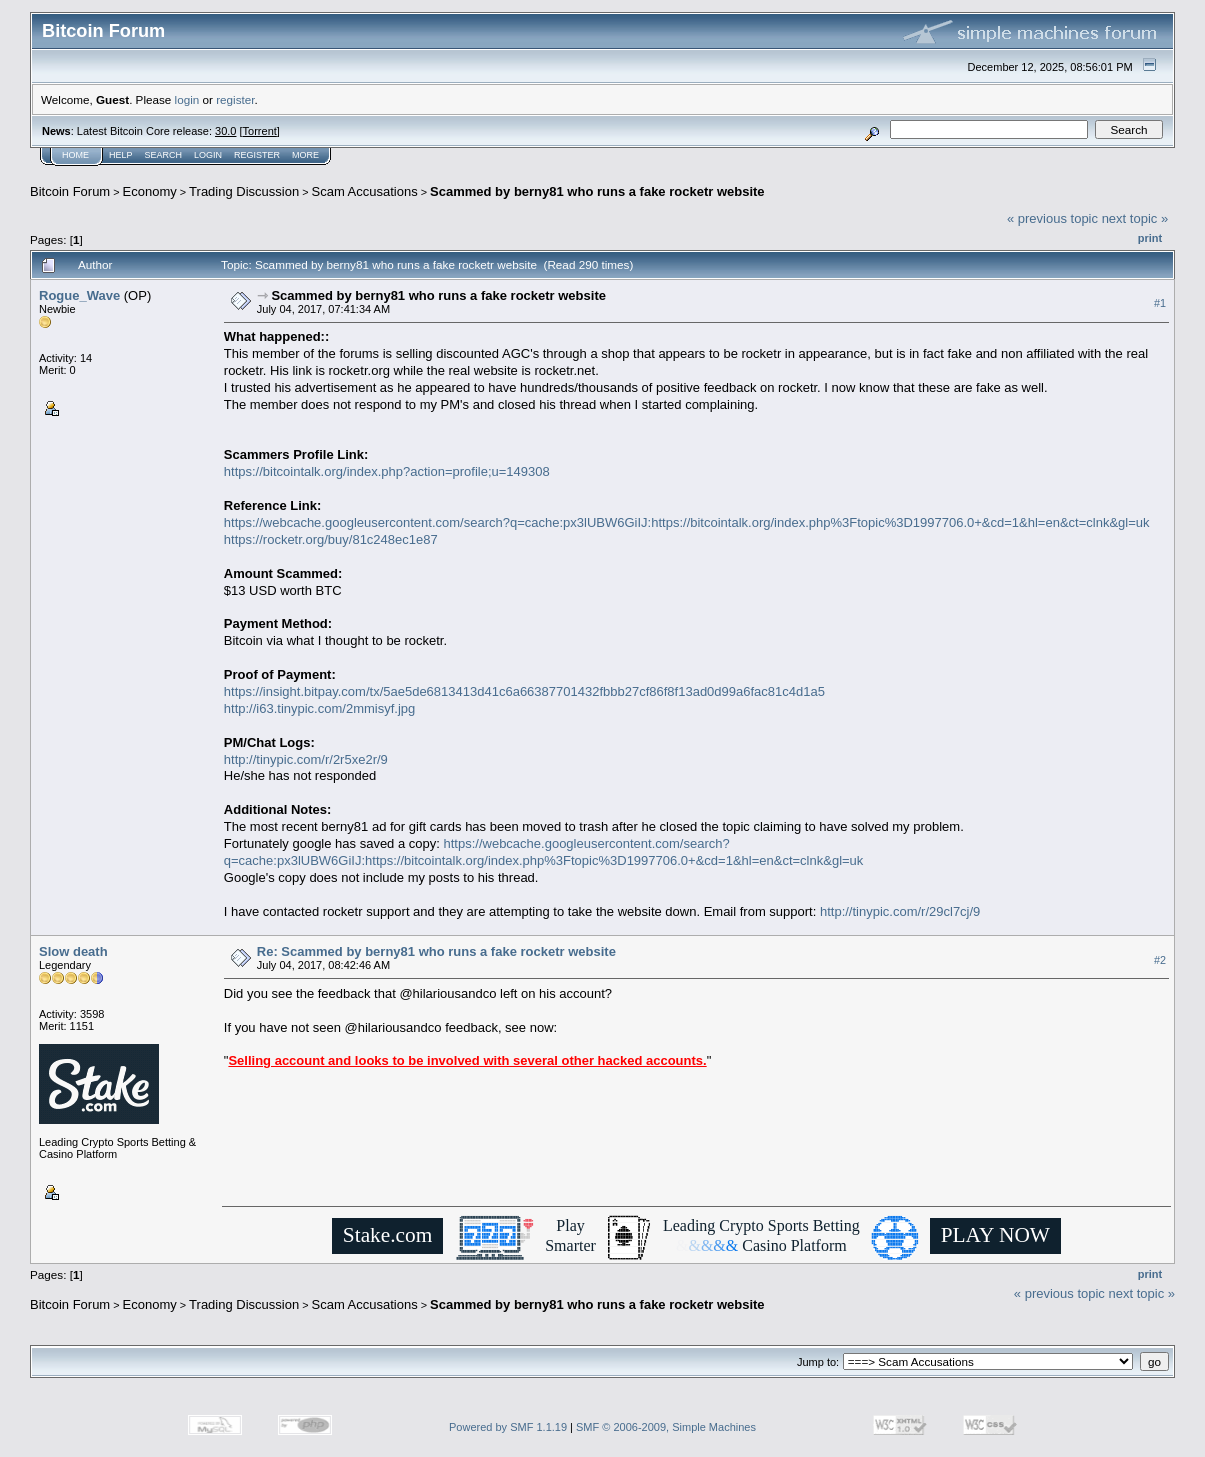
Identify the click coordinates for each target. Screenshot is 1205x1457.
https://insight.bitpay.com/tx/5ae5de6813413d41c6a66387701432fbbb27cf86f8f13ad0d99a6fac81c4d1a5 (524, 691)
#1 (1160, 303)
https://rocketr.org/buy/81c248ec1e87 (331, 539)
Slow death (73, 951)
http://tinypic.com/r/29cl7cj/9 (900, 911)
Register (257, 155)
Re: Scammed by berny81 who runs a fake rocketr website (436, 951)
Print (1150, 238)
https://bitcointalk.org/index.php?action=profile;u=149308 (387, 471)
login (187, 99)
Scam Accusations (365, 191)
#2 (1160, 960)
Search (164, 155)
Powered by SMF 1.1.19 (508, 1427)
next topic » (1135, 218)
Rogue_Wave (79, 295)
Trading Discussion (244, 191)
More (305, 155)
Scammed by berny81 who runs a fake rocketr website (597, 191)
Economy (150, 191)
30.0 (225, 131)
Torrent (260, 131)
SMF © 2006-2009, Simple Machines (666, 1427)
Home (75, 155)
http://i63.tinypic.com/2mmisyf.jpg (319, 708)
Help (121, 155)
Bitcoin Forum (70, 191)
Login (208, 155)
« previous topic (1052, 218)
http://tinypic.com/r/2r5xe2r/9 (306, 759)
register (235, 99)
